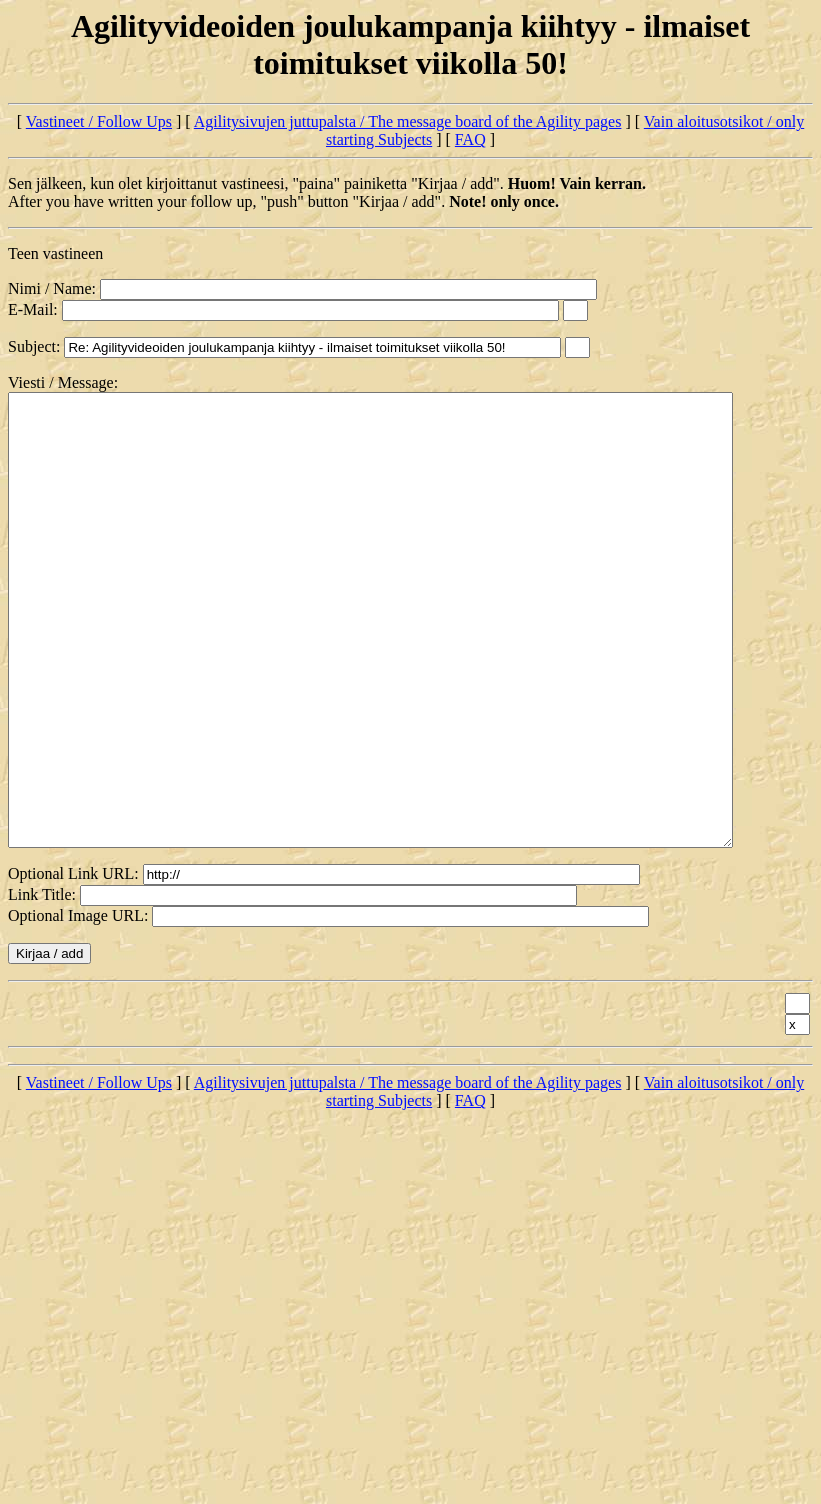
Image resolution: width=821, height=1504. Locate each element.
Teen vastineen (55, 253)
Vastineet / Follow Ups (99, 121)
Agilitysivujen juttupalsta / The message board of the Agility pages (408, 121)
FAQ (470, 139)
